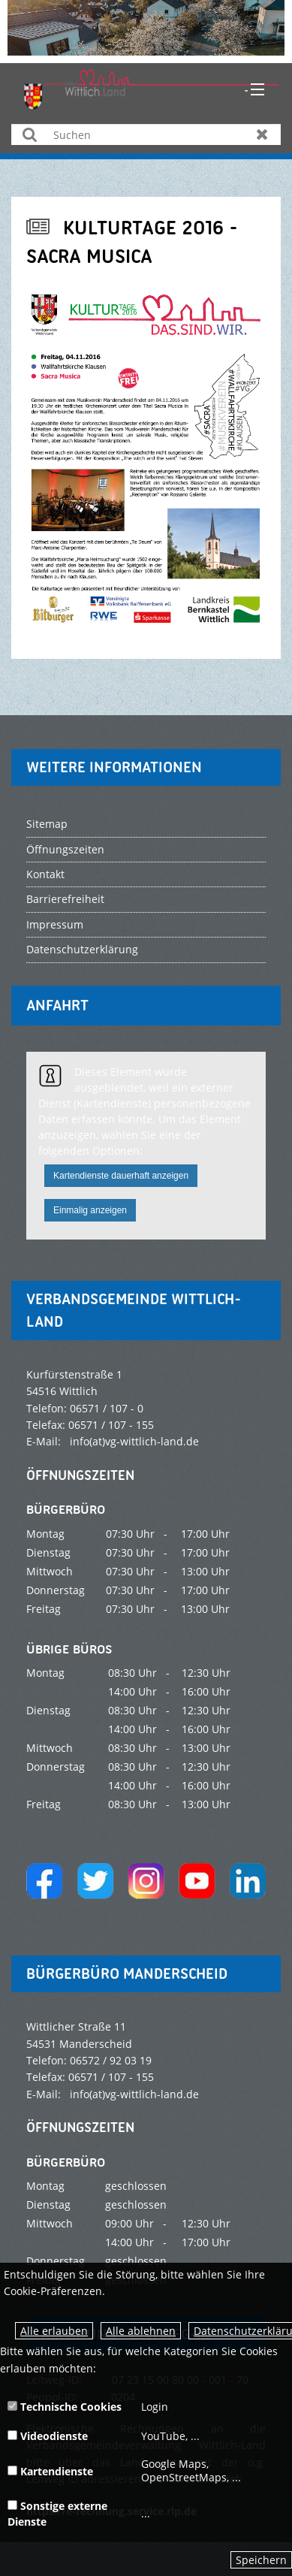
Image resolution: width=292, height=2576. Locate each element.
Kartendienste (50, 2471)
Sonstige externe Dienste (57, 2514)
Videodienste (48, 2436)
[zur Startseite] (152, 88)
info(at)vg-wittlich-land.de (134, 1441)
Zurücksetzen (262, 134)
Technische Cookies (65, 2406)
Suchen (30, 134)
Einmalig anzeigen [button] (90, 1210)
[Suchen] (146, 134)
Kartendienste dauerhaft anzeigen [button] (120, 1175)
